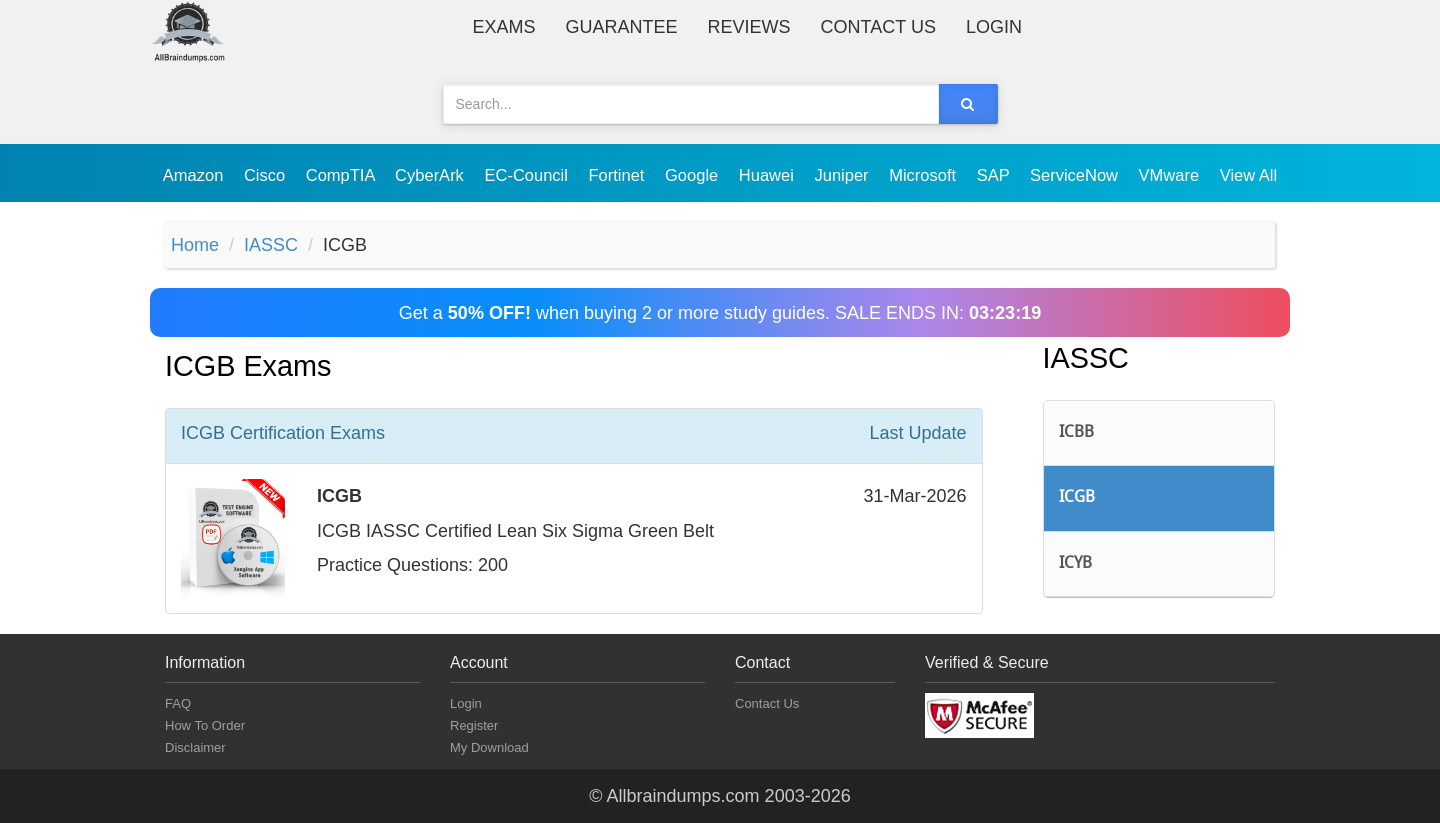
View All (1248, 175)
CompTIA (342, 175)
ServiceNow (1076, 175)
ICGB (1077, 498)
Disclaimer (195, 747)
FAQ (178, 703)
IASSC (271, 245)
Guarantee (622, 27)
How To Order (205, 725)
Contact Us (878, 27)
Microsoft (925, 175)
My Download (489, 747)
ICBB (1076, 433)
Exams (504, 27)
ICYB (1075, 564)
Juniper (843, 175)
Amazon (195, 175)
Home (195, 245)
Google (694, 175)
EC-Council (528, 175)
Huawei (769, 175)
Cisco (267, 175)
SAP (995, 175)
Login (994, 27)
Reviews (749, 27)
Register (474, 725)
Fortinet (619, 175)
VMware (1171, 175)
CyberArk (431, 175)
